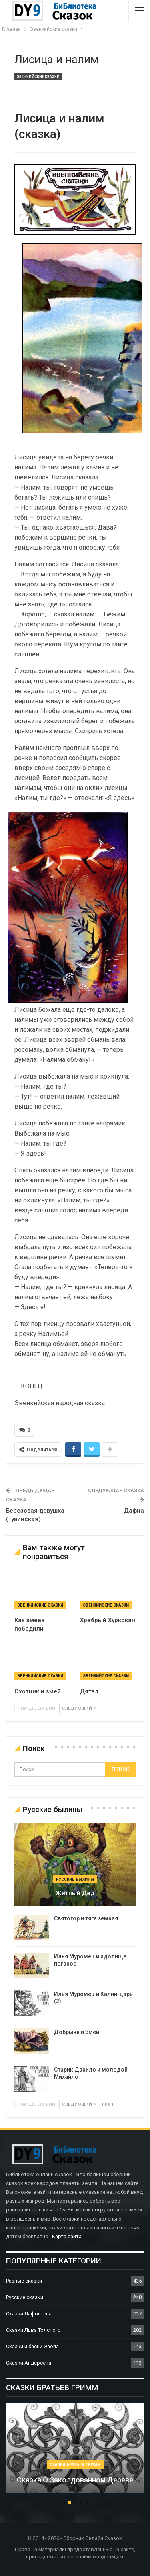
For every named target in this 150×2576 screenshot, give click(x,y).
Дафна (134, 1510)
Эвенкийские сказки (38, 76)
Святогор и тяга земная (86, 1918)
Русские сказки (24, 2297)
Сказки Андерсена (28, 2363)
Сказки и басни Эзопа (32, 2346)
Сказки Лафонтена (29, 2314)
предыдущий (36, 1708)
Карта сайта (67, 2236)
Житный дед (75, 1893)
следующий (79, 1708)
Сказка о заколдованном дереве (75, 2480)
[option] (75, 2452)
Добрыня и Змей (76, 2032)
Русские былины (75, 1879)
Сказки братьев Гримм (75, 2464)
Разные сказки (24, 2281)
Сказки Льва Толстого (33, 2330)
